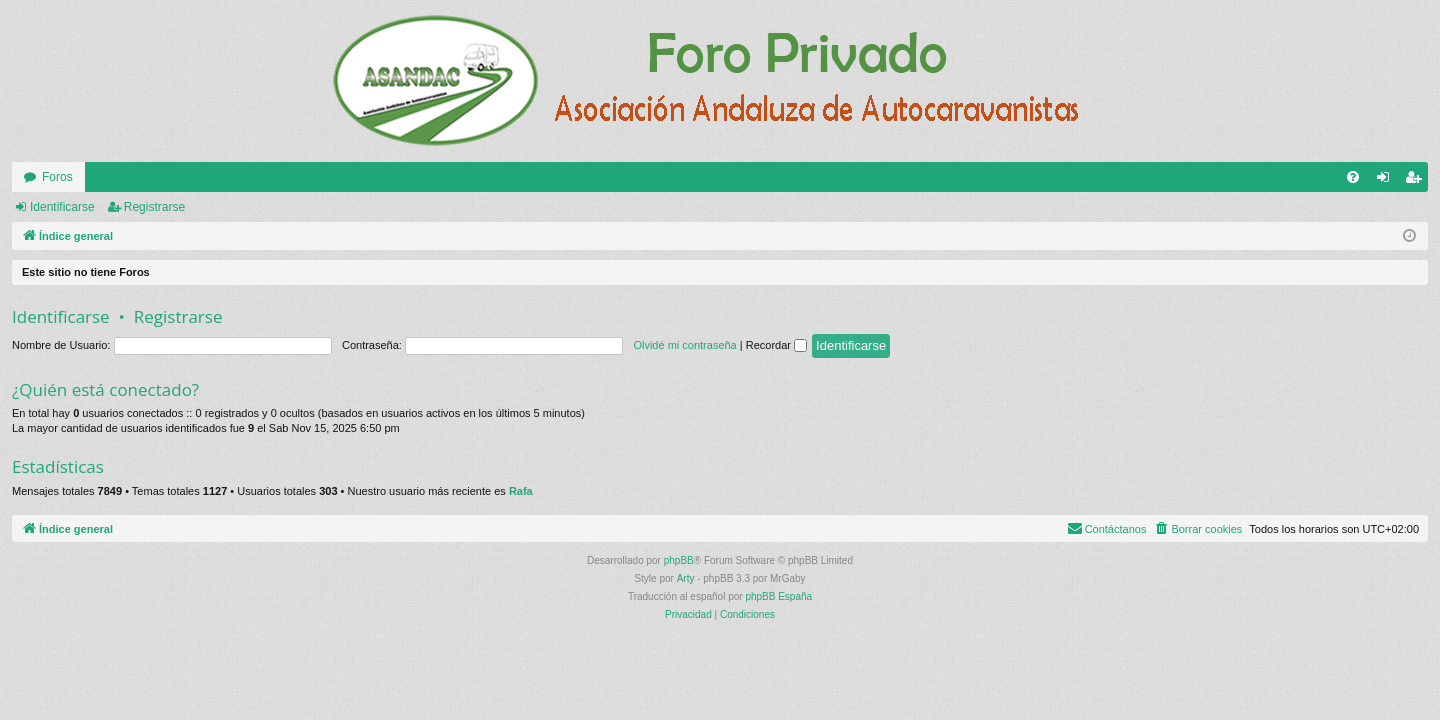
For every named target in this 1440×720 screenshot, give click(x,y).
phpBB (679, 560)
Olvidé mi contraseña (684, 345)
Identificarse (62, 207)
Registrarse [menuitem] (1417, 181)
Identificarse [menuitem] (1387, 181)
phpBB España (778, 596)
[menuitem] (1353, 177)
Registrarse (154, 207)
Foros (57, 177)
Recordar (776, 345)
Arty (686, 578)
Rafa (521, 491)
